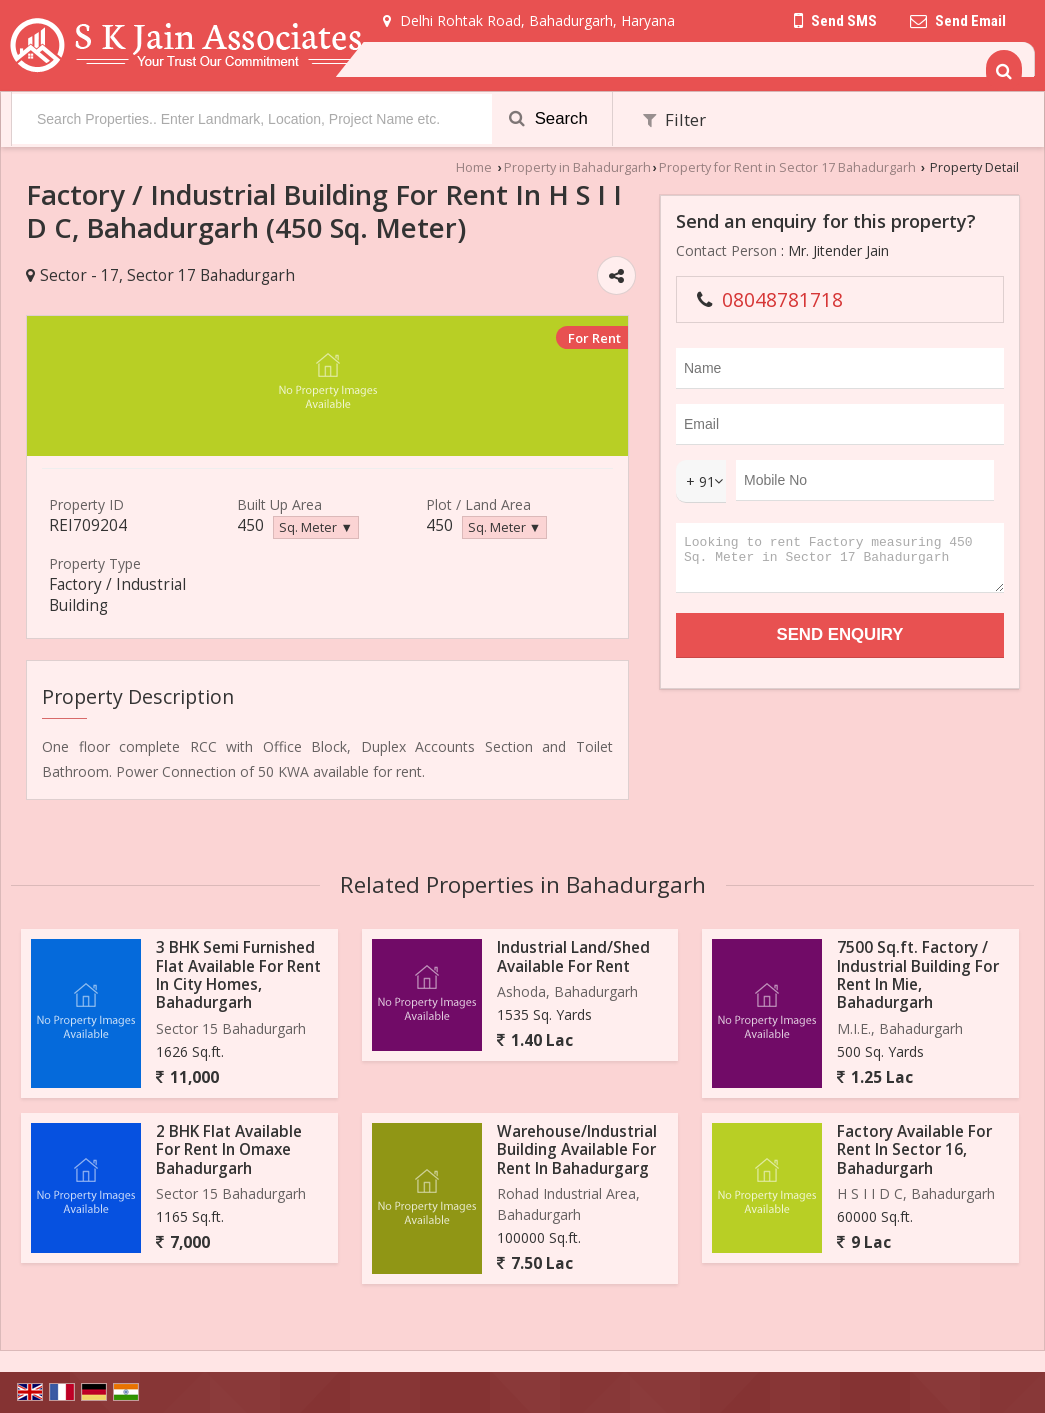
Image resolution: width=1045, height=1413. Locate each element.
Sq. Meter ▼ (315, 527)
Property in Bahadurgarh (577, 167)
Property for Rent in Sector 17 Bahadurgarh (787, 167)
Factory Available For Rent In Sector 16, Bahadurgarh (914, 1150)
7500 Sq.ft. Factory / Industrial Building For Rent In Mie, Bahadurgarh (918, 975)
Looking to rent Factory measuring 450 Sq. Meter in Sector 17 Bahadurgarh (840, 562)
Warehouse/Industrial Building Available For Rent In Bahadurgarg (577, 1150)
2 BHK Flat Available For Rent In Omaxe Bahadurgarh (229, 1150)
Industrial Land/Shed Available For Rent (573, 956)
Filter (674, 119)
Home (474, 167)
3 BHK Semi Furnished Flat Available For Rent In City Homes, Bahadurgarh (238, 975)
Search (548, 118)
